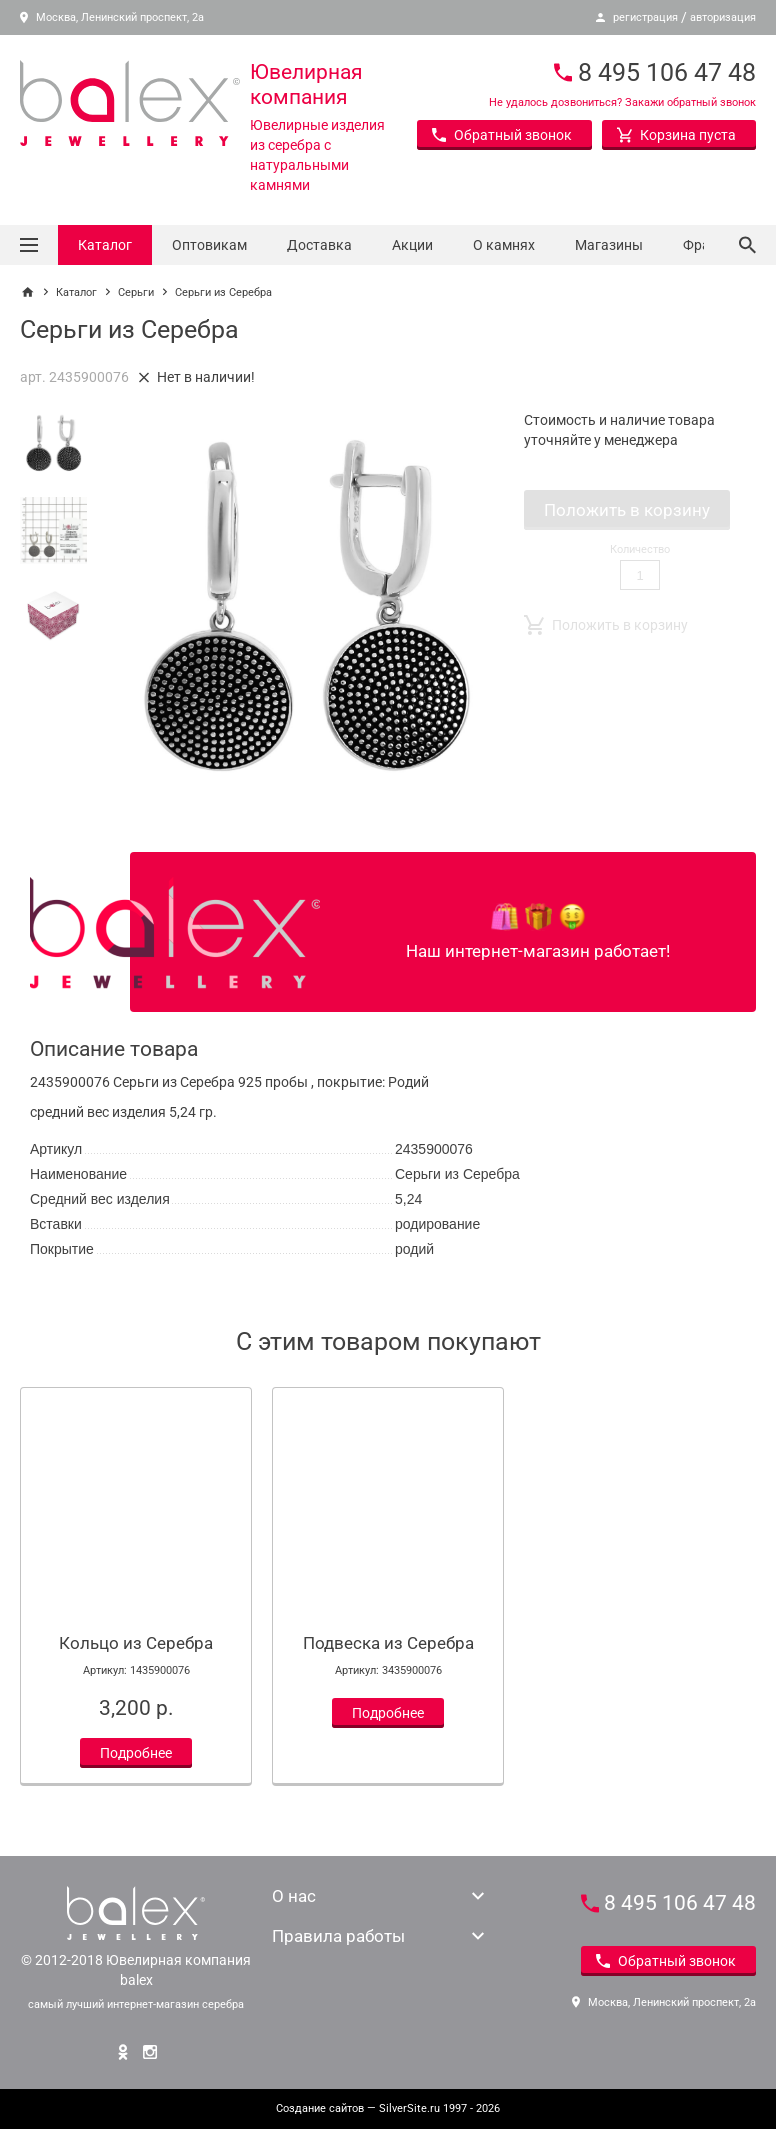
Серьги (136, 292)
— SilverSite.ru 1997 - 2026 (388, 2108)
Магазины (609, 245)
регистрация (645, 17)
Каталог (105, 245)
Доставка (319, 245)
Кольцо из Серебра (136, 1643)
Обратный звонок (502, 135)
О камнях (504, 245)
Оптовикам (209, 245)
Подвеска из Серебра (388, 1643)
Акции (412, 245)
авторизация (723, 17)
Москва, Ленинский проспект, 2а (112, 17)
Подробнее (136, 1753)
